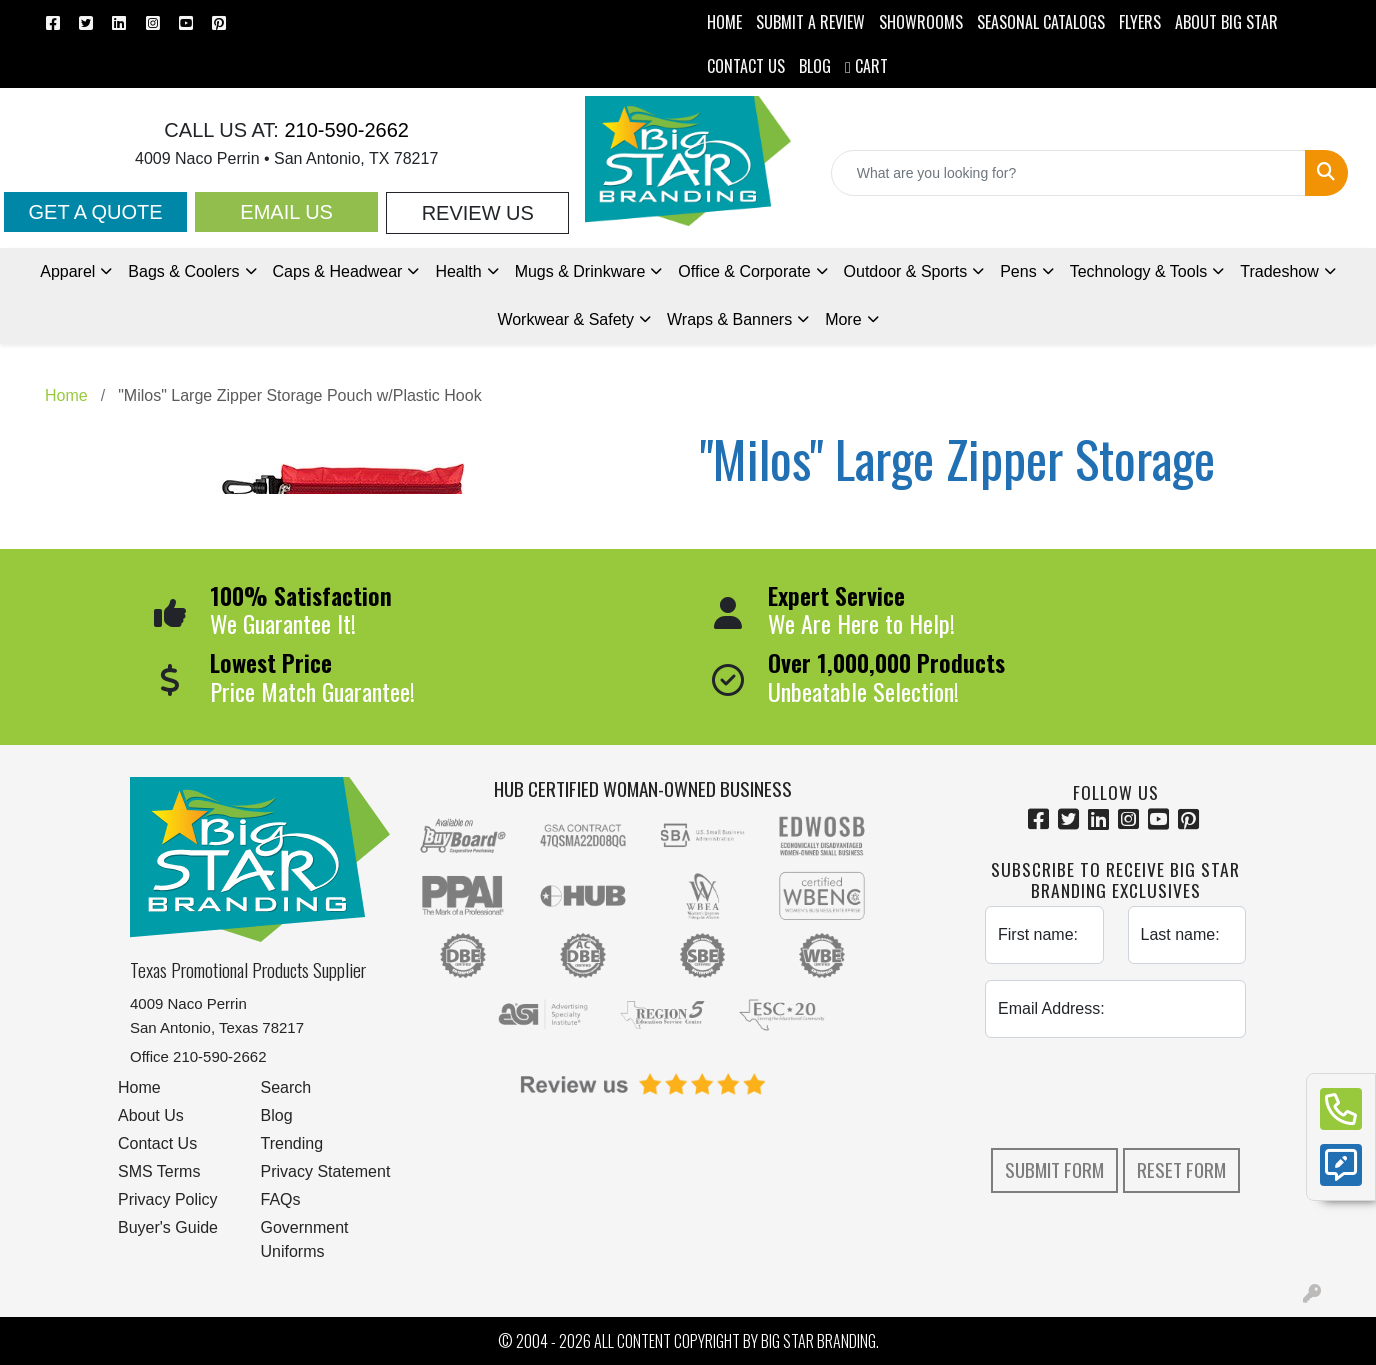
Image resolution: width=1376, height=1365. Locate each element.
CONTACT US (746, 66)
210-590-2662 (344, 130)
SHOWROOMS (921, 22)
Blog (277, 1115)
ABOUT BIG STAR (1226, 22)
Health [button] (458, 271)
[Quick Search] (1068, 173)
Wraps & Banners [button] (729, 319)
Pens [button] (1018, 271)
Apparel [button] (67, 271)
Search (286, 1087)
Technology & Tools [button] (1139, 271)
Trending (292, 1143)
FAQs (281, 1199)
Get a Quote (95, 212)
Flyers (1140, 22)
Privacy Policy (168, 1199)
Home (139, 1087)
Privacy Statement (326, 1171)
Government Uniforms (305, 1239)
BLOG (815, 66)
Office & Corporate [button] (744, 271)
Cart (866, 66)
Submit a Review (810, 22)
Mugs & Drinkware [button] (580, 271)
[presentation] (1137, 1093)
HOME (724, 22)
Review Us (478, 213)
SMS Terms (159, 1171)
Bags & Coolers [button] (183, 271)
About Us (151, 1115)
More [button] (843, 319)
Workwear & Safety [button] (565, 319)
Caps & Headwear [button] (338, 271)
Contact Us (157, 1143)
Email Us (286, 212)
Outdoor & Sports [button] (906, 271)
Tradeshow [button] (1279, 271)
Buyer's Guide (168, 1227)
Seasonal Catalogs (1041, 22)
